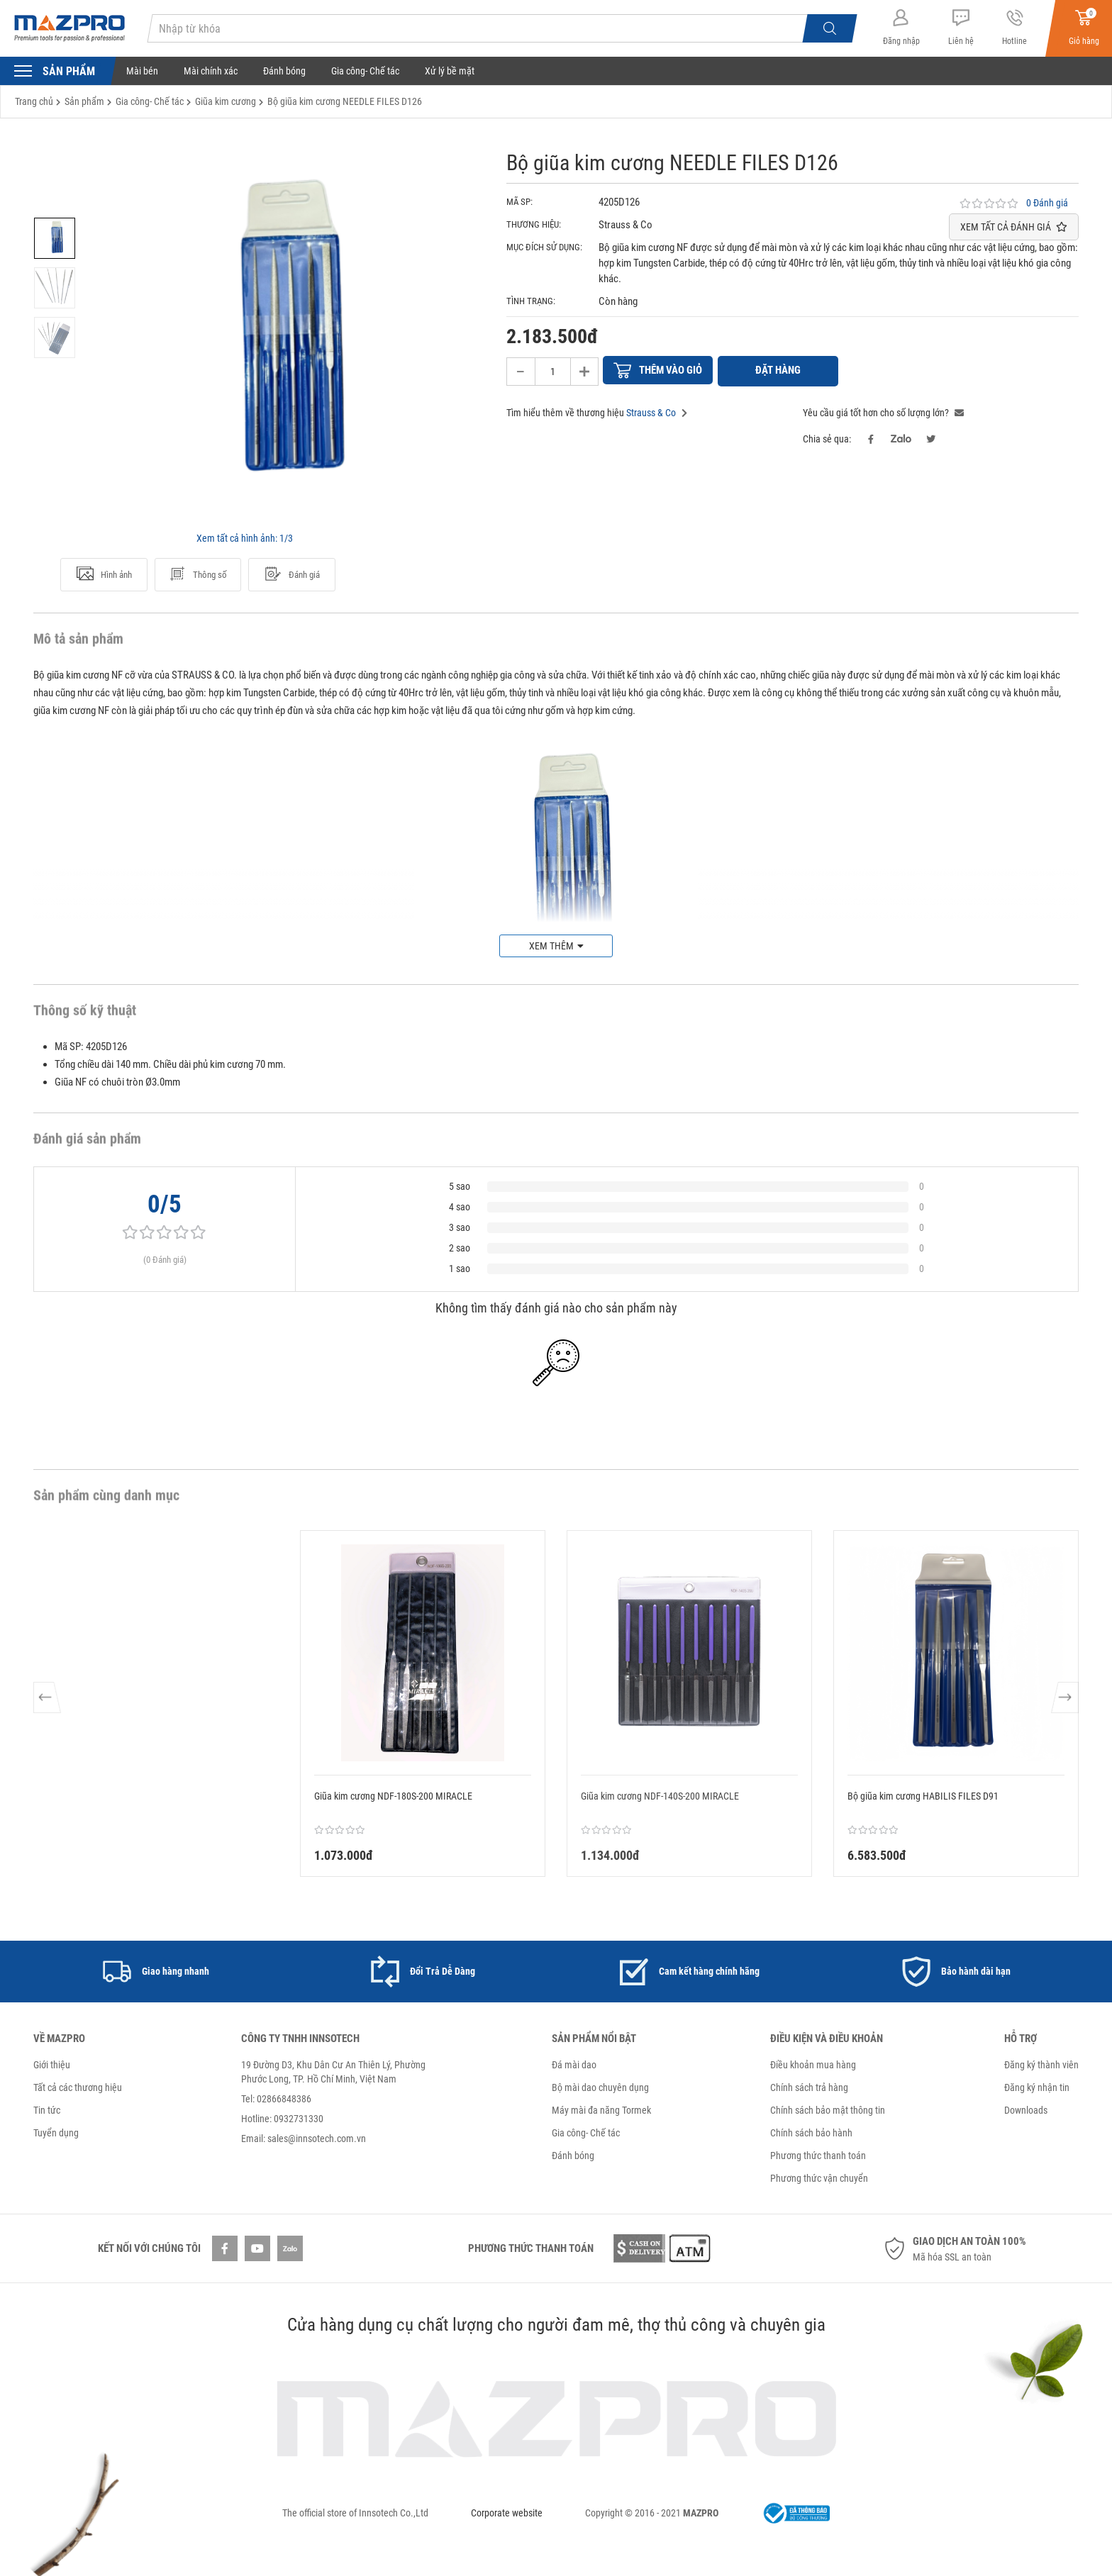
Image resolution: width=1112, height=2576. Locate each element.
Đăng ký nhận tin (1036, 2086)
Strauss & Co (651, 410)
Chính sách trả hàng (809, 2086)
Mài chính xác (211, 71)
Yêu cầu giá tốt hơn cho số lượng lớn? (883, 410)
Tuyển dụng (56, 2131)
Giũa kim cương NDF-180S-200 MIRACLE (393, 1794)
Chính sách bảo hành (811, 2131)
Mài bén (142, 71)
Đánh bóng (284, 71)
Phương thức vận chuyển (819, 2176)
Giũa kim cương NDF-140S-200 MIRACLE (660, 1794)
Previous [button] (47, 1702)
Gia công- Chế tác (365, 71)
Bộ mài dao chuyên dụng (600, 2086)
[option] (54, 238)
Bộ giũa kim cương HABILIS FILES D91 (923, 1794)
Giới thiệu (51, 2063)
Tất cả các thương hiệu (77, 2086)
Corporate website (507, 2511)
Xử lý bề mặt (449, 71)
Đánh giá (292, 574)
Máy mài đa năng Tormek (601, 2108)
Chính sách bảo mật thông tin (827, 2108)
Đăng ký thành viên (1041, 2063)
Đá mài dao (574, 2063)
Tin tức (46, 2108)
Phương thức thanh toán (818, 2154)
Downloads (1025, 2108)
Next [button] (1064, 1702)
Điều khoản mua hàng (813, 2063)
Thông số (198, 574)
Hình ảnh (104, 574)
